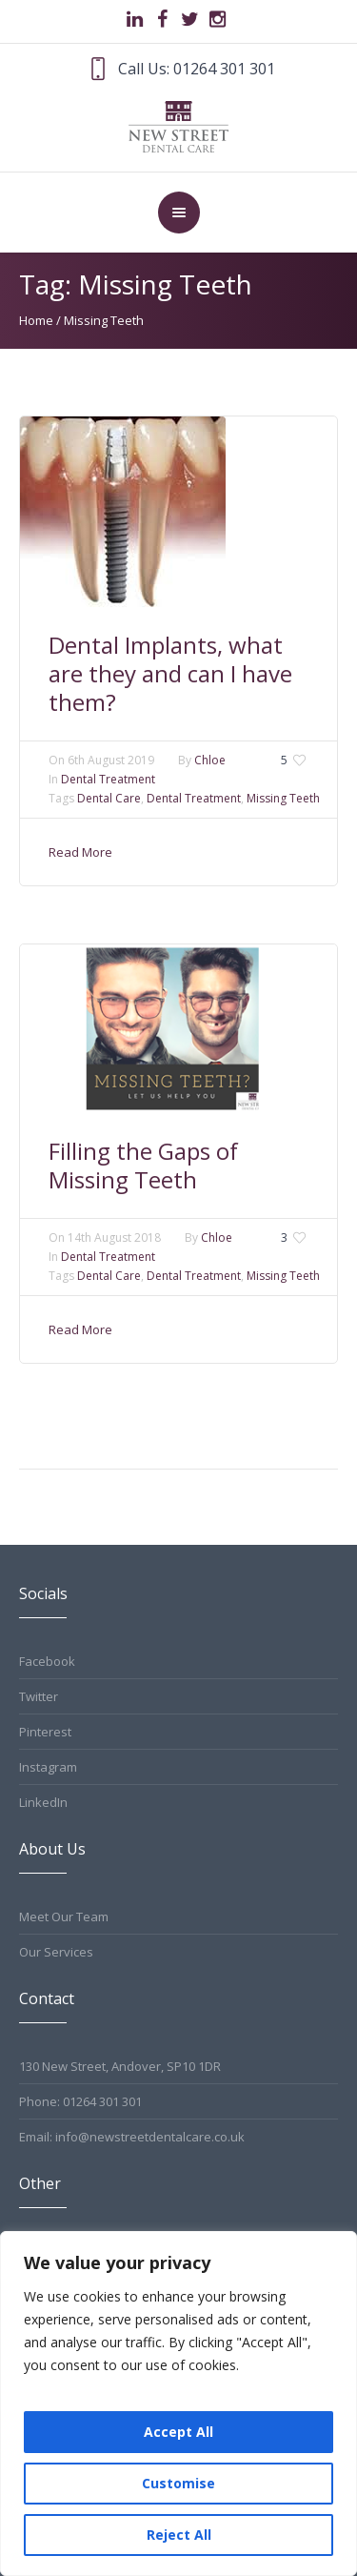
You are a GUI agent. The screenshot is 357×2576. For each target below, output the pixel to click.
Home (36, 320)
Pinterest (45, 1731)
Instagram (48, 1766)
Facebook (47, 1661)
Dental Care (109, 798)
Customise (178, 2483)
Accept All (178, 2432)
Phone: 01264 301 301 (80, 2101)
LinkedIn (43, 1802)
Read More (80, 852)
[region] (178, 2403)
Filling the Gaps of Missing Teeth (143, 1165)
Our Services (56, 1951)
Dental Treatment (108, 779)
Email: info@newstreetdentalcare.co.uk (132, 2136)
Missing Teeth (283, 798)
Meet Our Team (64, 1916)
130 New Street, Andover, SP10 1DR (120, 2066)
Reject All (179, 2534)
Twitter (38, 1696)
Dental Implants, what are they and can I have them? (170, 673)
